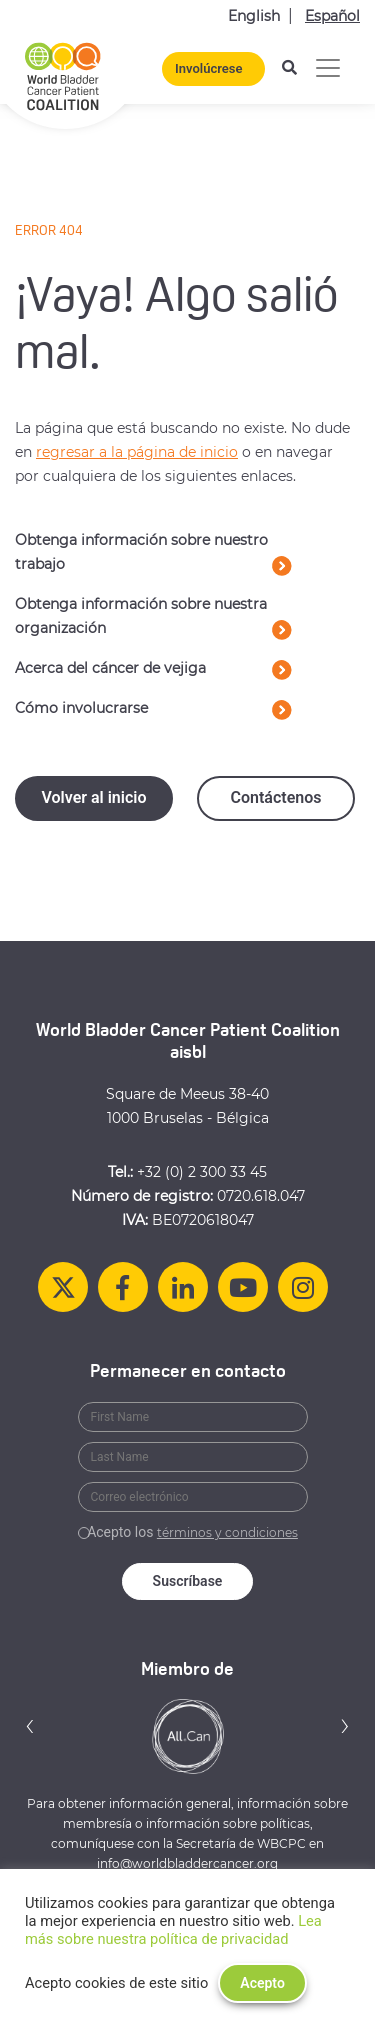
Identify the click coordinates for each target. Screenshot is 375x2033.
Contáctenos (275, 797)
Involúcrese (208, 68)
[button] (30, 1725)
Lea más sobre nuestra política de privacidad (173, 1930)
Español (332, 16)
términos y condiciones (227, 1532)
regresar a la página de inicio (137, 452)
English (254, 16)
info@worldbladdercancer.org (187, 1863)
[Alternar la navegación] (328, 68)
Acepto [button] (262, 1983)
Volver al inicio (93, 797)
